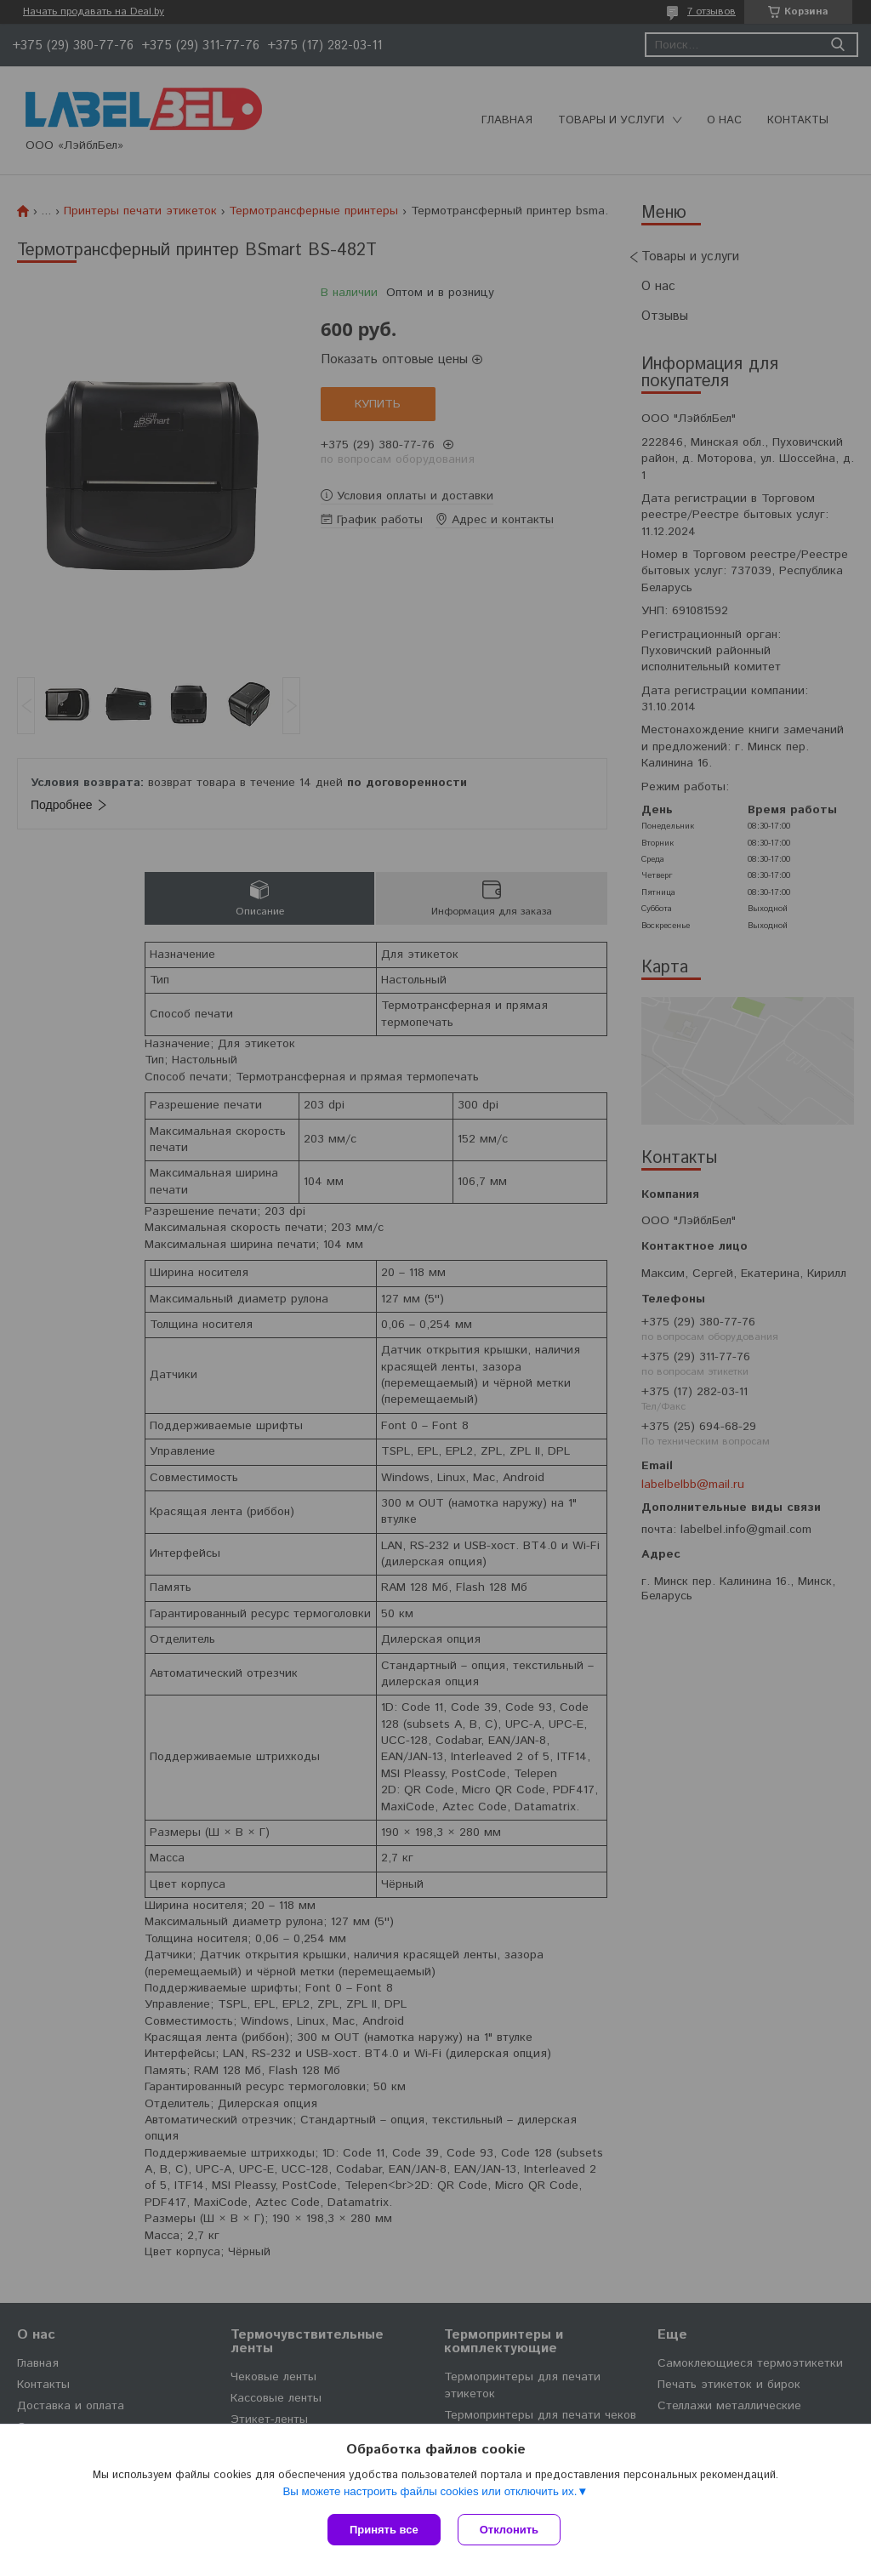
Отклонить (509, 2529)
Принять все (384, 2529)
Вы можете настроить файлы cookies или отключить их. (429, 2491)
